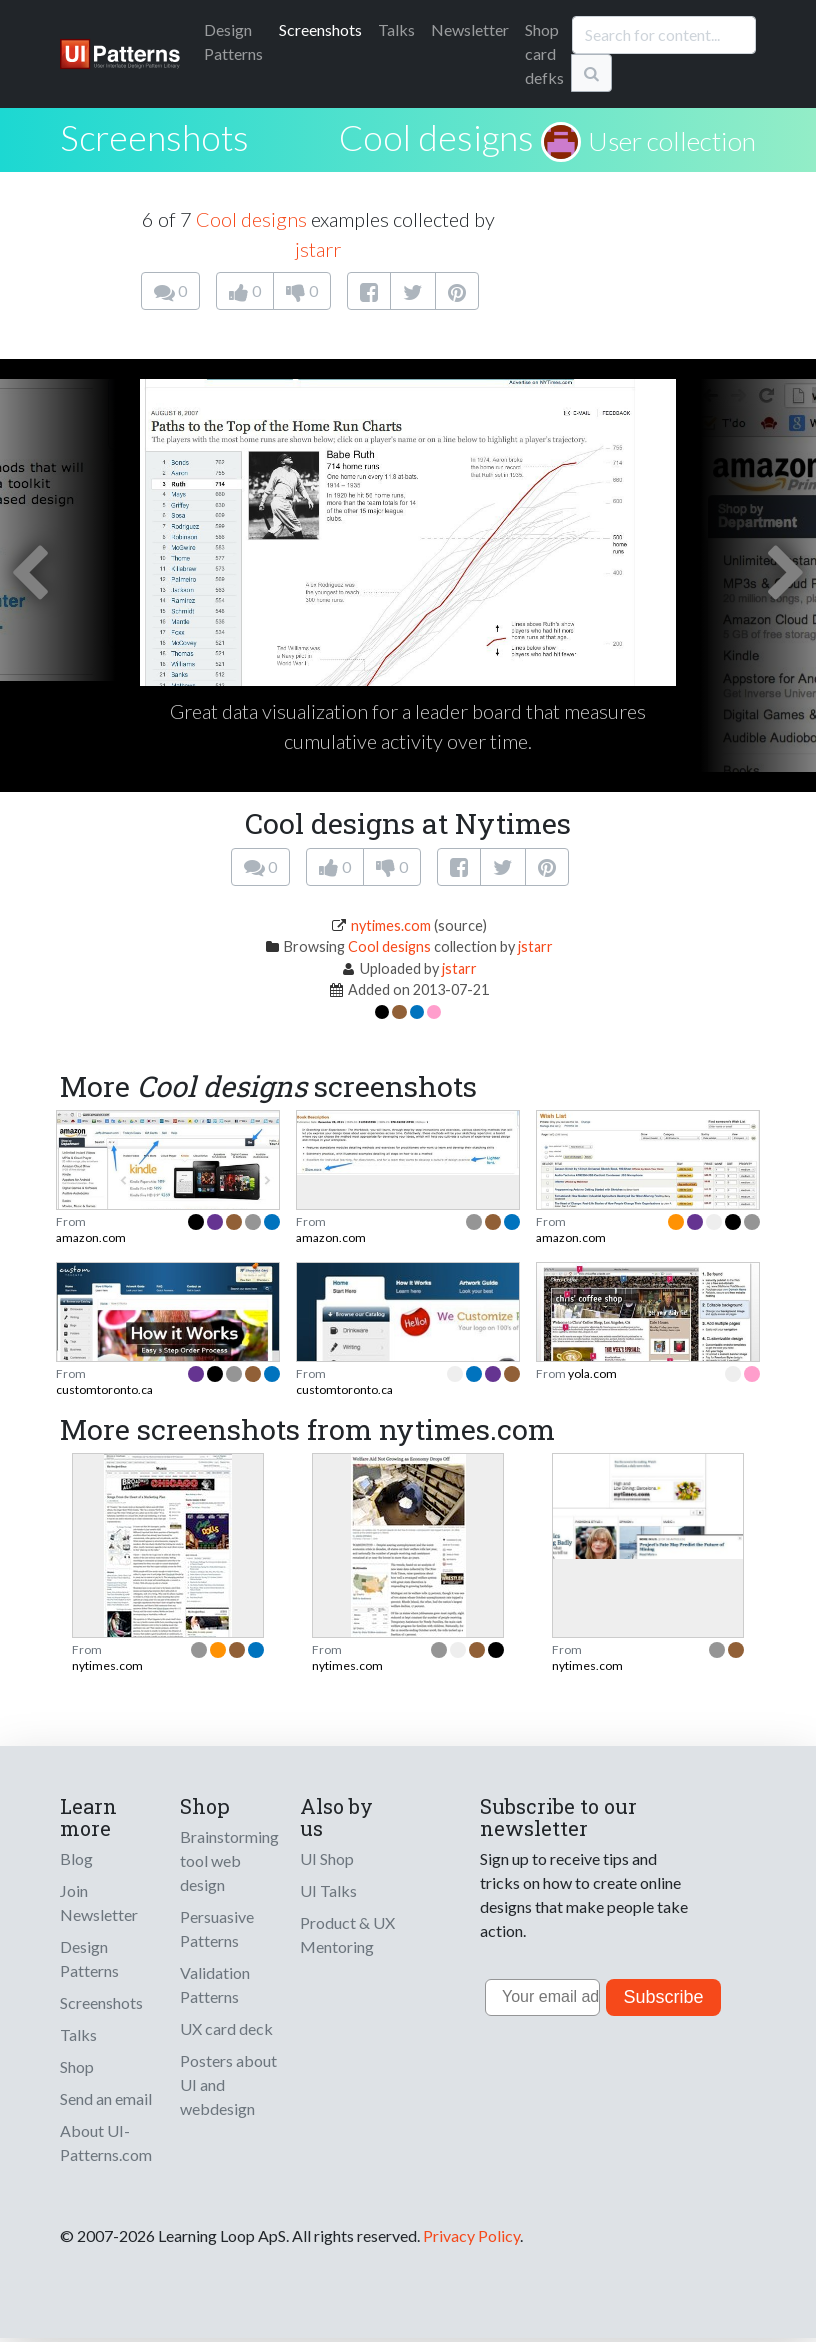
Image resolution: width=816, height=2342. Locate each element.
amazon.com (91, 1237)
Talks (396, 29)
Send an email (106, 2098)
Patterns (233, 41)
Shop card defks (544, 53)
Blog (76, 1858)
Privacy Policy (471, 2235)
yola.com (592, 1373)
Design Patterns (89, 1958)
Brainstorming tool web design (229, 1860)
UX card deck (226, 2028)
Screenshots (320, 29)
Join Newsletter (99, 1902)
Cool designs (436, 137)
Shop (77, 2066)
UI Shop (327, 1858)
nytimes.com (391, 925)
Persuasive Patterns (217, 1928)
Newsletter (470, 29)
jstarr (318, 249)
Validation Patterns (215, 1984)
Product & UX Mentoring (347, 1934)
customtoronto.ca (104, 1389)
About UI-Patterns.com (106, 2142)
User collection (672, 141)
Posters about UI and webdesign (228, 2084)
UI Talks (328, 1890)
